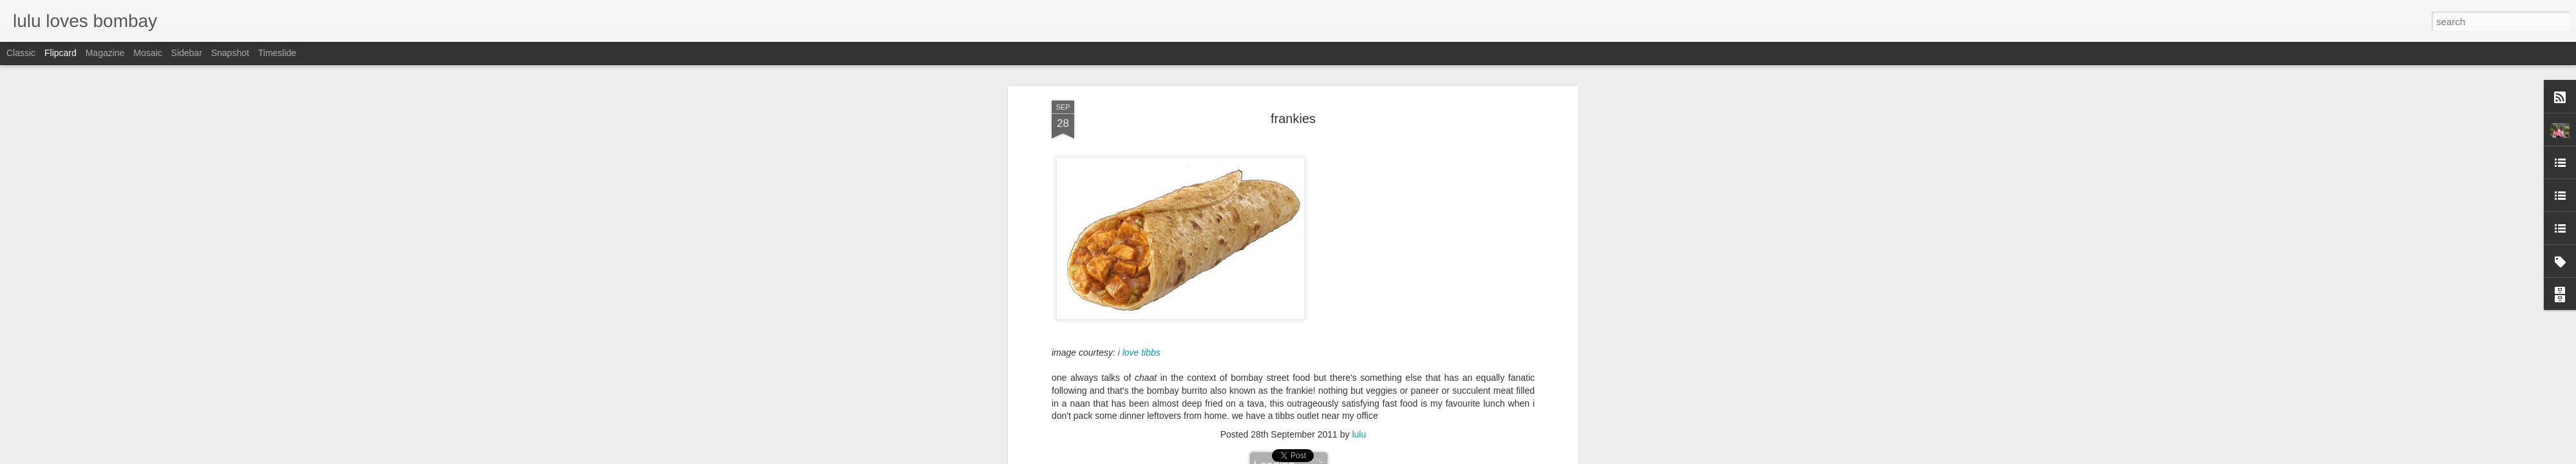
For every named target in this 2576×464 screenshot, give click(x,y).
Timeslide (277, 53)
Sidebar (186, 53)
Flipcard (60, 53)
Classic (20, 53)
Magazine (105, 53)
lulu (1359, 145)
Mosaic (147, 53)
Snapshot (230, 53)
